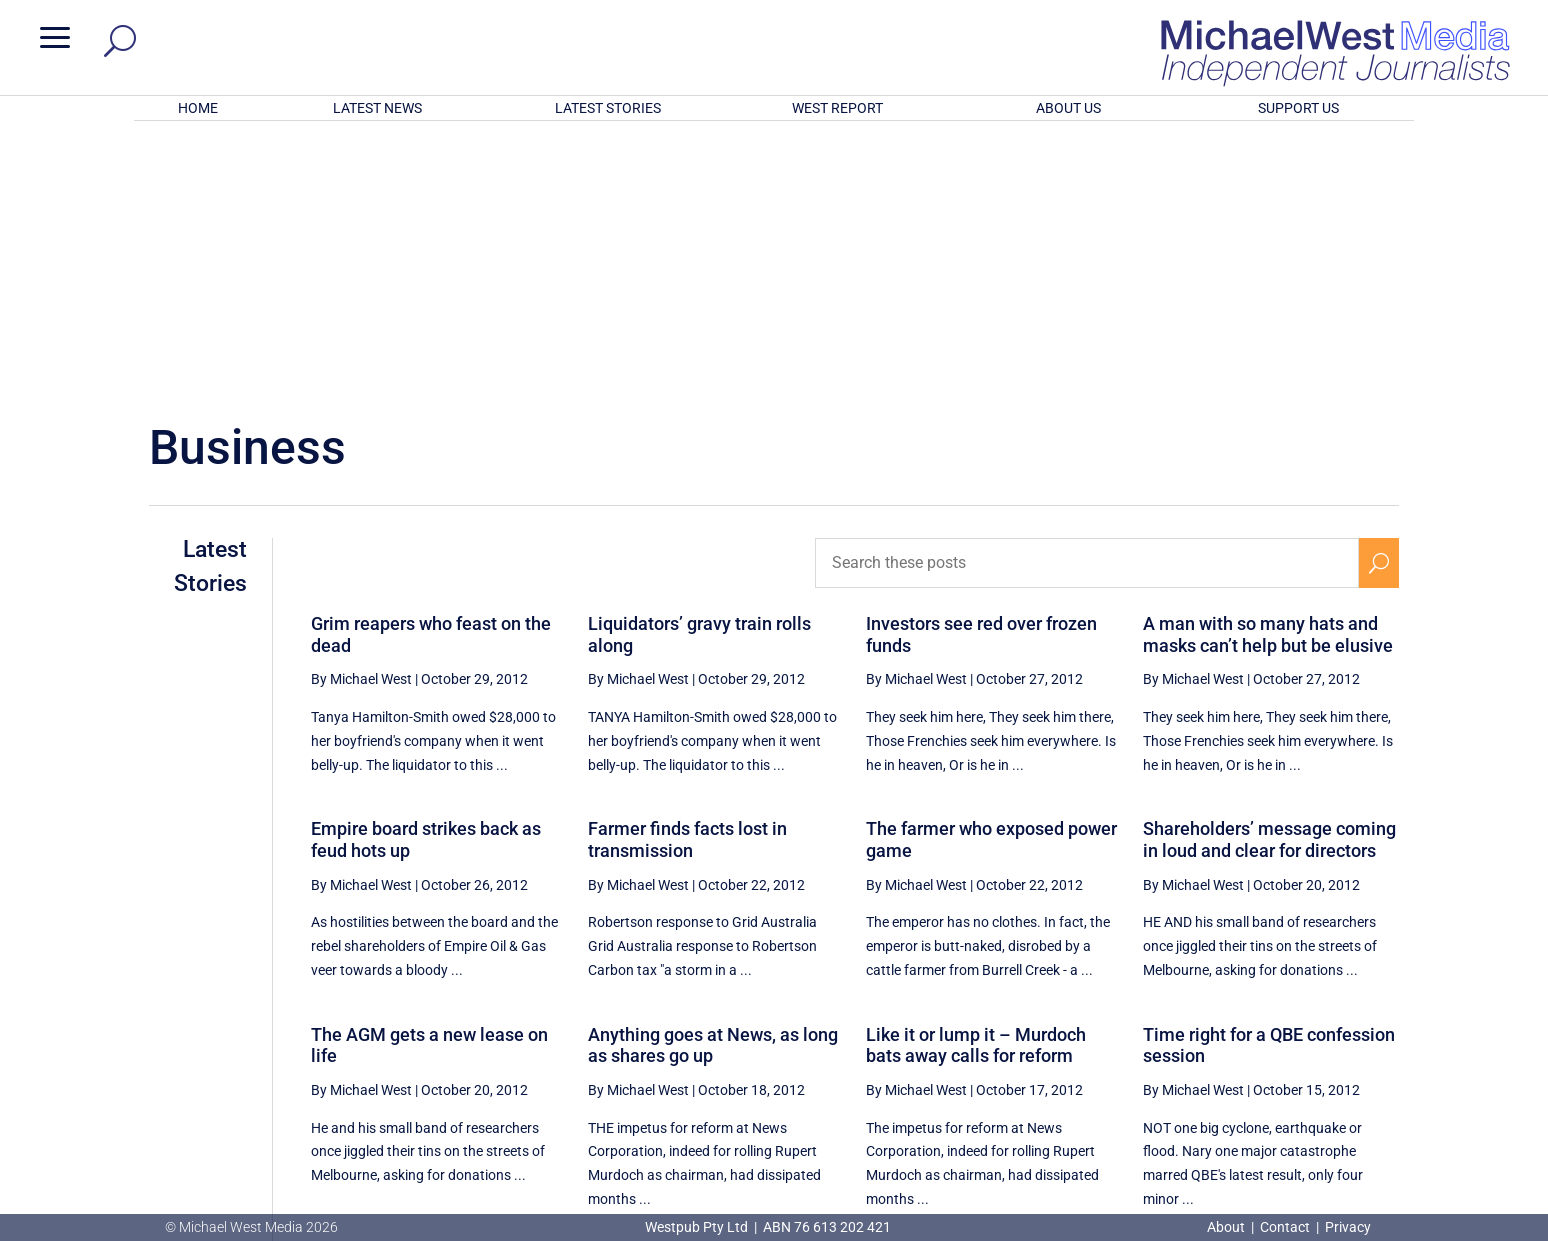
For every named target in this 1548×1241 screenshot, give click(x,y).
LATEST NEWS (377, 108)
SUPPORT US (1298, 108)
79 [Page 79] (1282, 1025)
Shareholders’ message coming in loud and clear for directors (1269, 577)
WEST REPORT (837, 108)
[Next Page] (1378, 1024)
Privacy (1348, 1227)
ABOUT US (1068, 108)
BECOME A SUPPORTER (1443, 1102)
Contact (1285, 1227)
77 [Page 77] (1180, 1025)
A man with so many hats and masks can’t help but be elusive (1268, 372)
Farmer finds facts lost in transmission (687, 577)
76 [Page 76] (1130, 1025)
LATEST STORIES (608, 108)
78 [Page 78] (1231, 1025)
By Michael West (361, 417)
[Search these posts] (1087, 301)
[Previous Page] (1083, 1024)
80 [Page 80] (1332, 1025)
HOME (198, 108)
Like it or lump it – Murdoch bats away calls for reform (976, 783)
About (1227, 1227)
